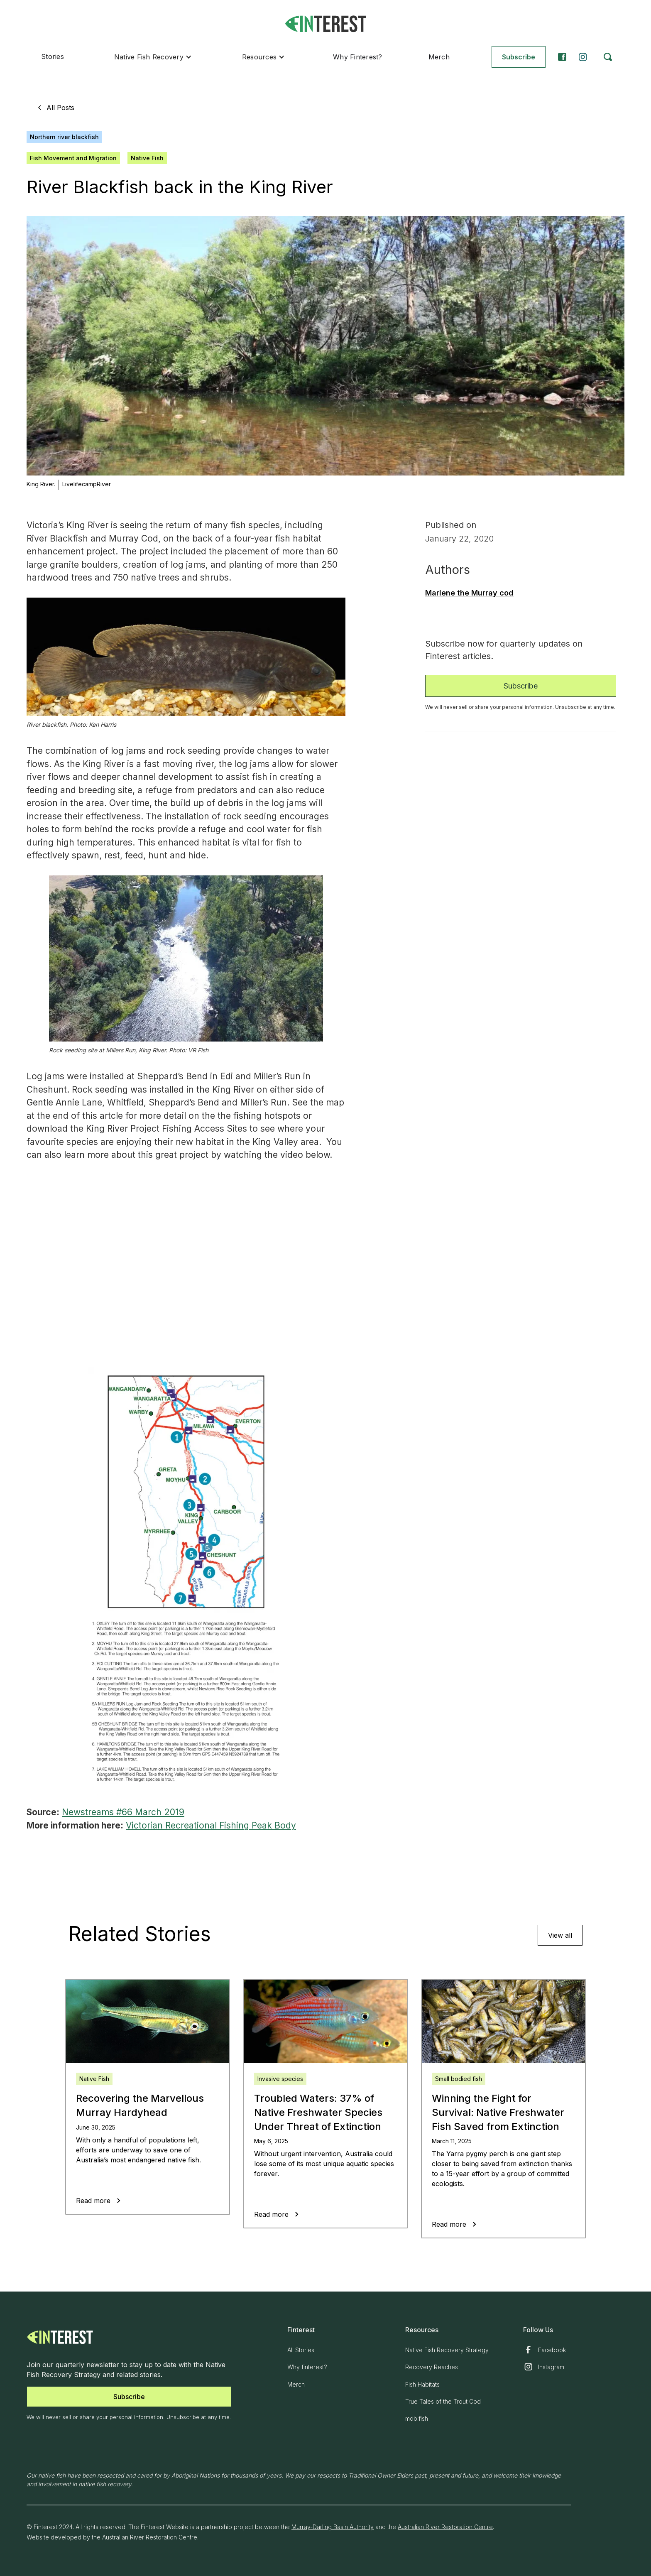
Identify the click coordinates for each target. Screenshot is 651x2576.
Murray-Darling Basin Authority (332, 2526)
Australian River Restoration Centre (445, 2526)
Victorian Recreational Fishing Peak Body (211, 1825)
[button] (153, 57)
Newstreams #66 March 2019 (123, 1812)
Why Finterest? (357, 57)
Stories (52, 56)
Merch (439, 57)
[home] (325, 23)
